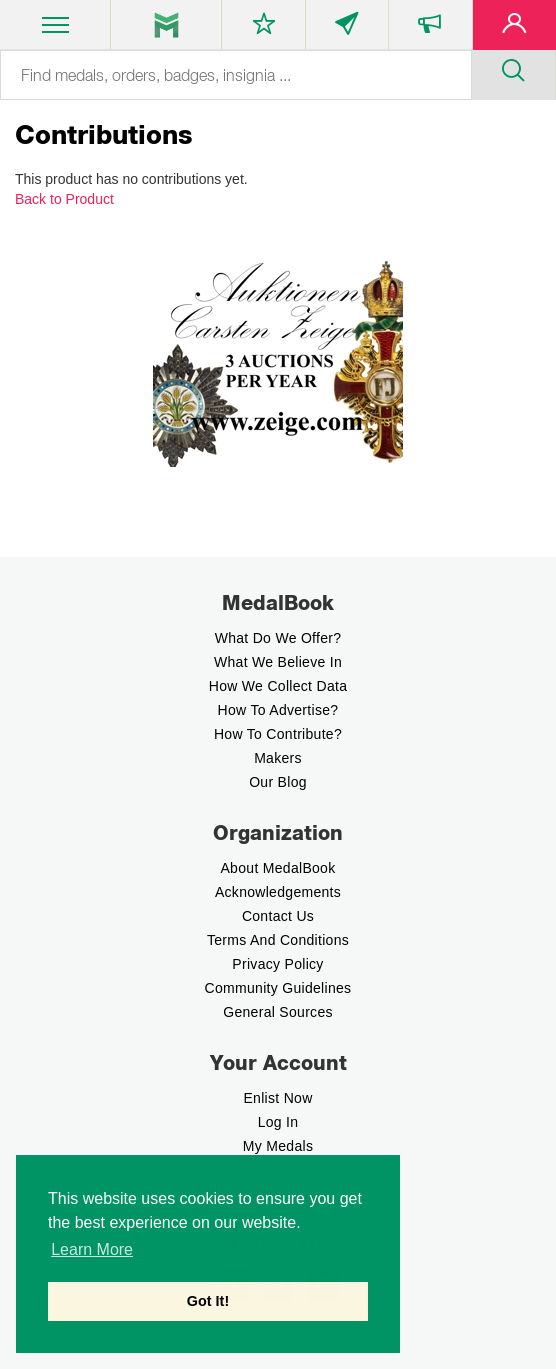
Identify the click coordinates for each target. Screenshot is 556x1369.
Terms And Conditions (278, 940)
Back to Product (64, 199)
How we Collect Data (278, 686)
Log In (278, 1122)
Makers (278, 758)
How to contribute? (278, 734)
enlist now (277, 1098)
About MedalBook (277, 868)
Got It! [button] (208, 1301)
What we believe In (278, 662)
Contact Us (278, 916)
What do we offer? (278, 638)
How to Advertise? (278, 710)
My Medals (278, 1146)
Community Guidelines (278, 988)
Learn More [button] (92, 1249)
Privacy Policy (277, 964)
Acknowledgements (278, 892)
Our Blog (278, 782)
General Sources (278, 1012)
